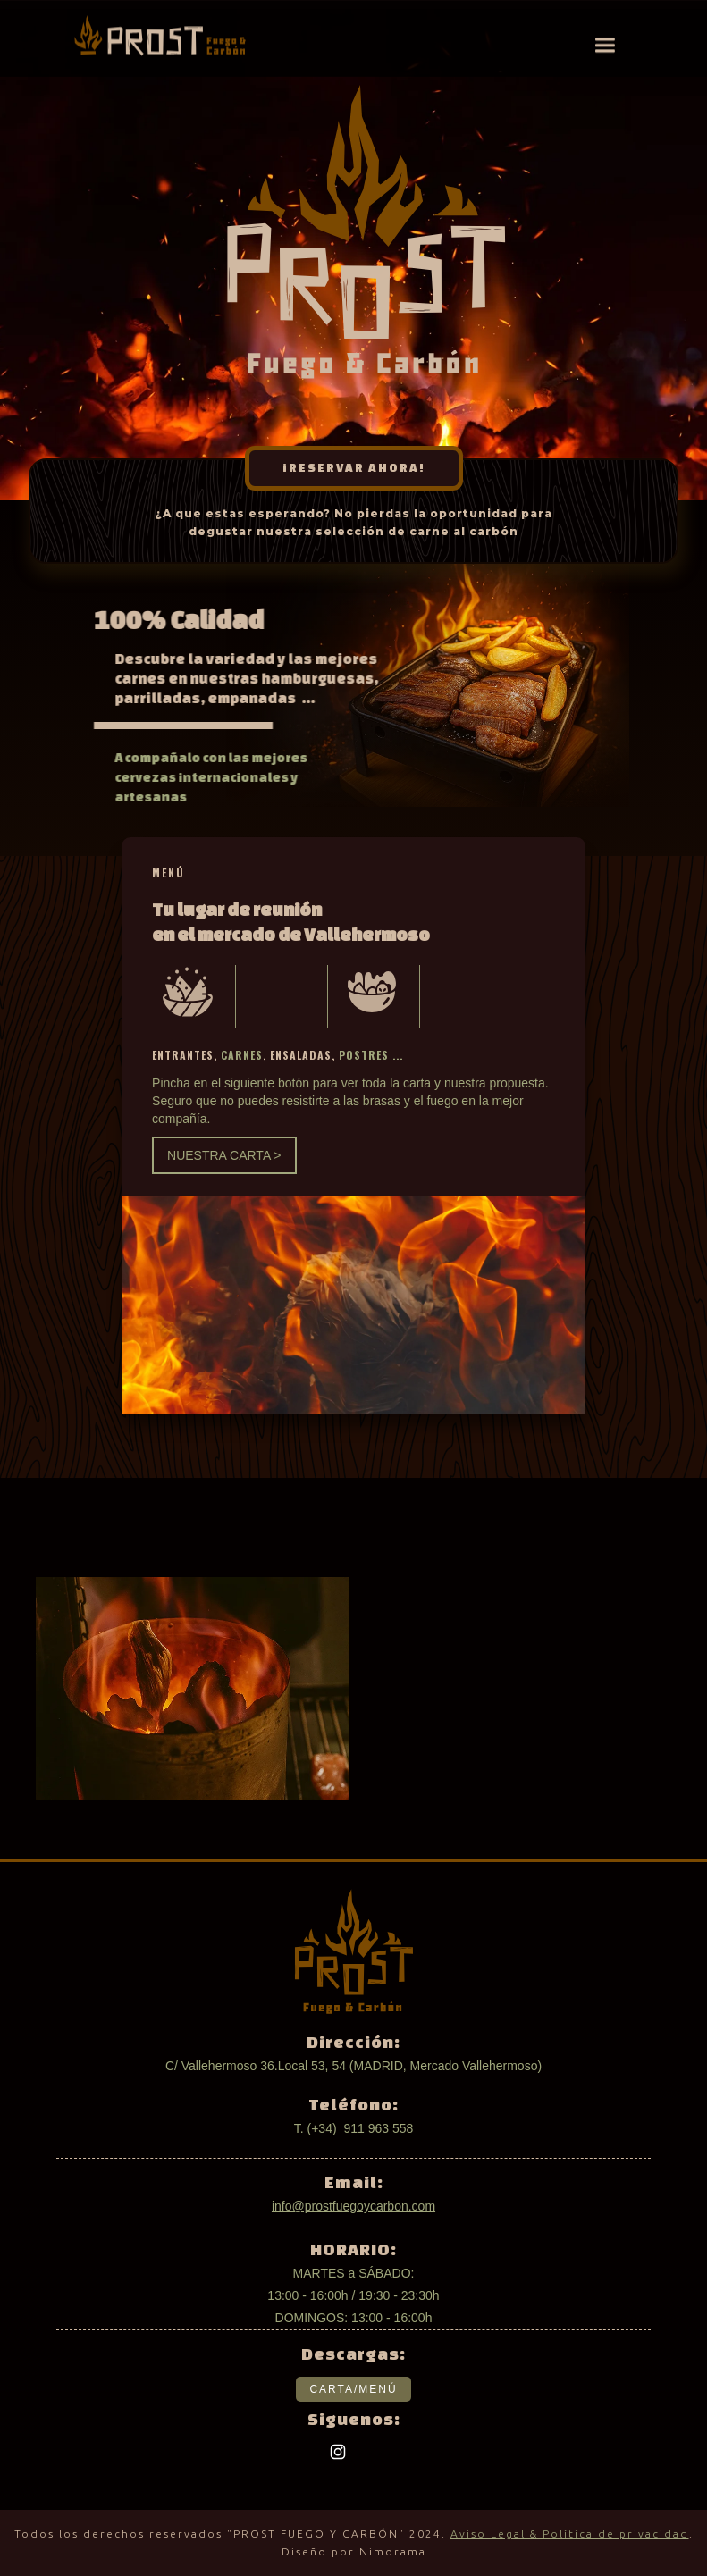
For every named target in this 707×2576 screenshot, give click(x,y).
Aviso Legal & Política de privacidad (569, 2533)
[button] (604, 45)
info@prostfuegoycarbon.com (353, 2206)
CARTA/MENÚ (353, 2389)
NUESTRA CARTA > (224, 1155)
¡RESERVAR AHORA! (353, 467)
